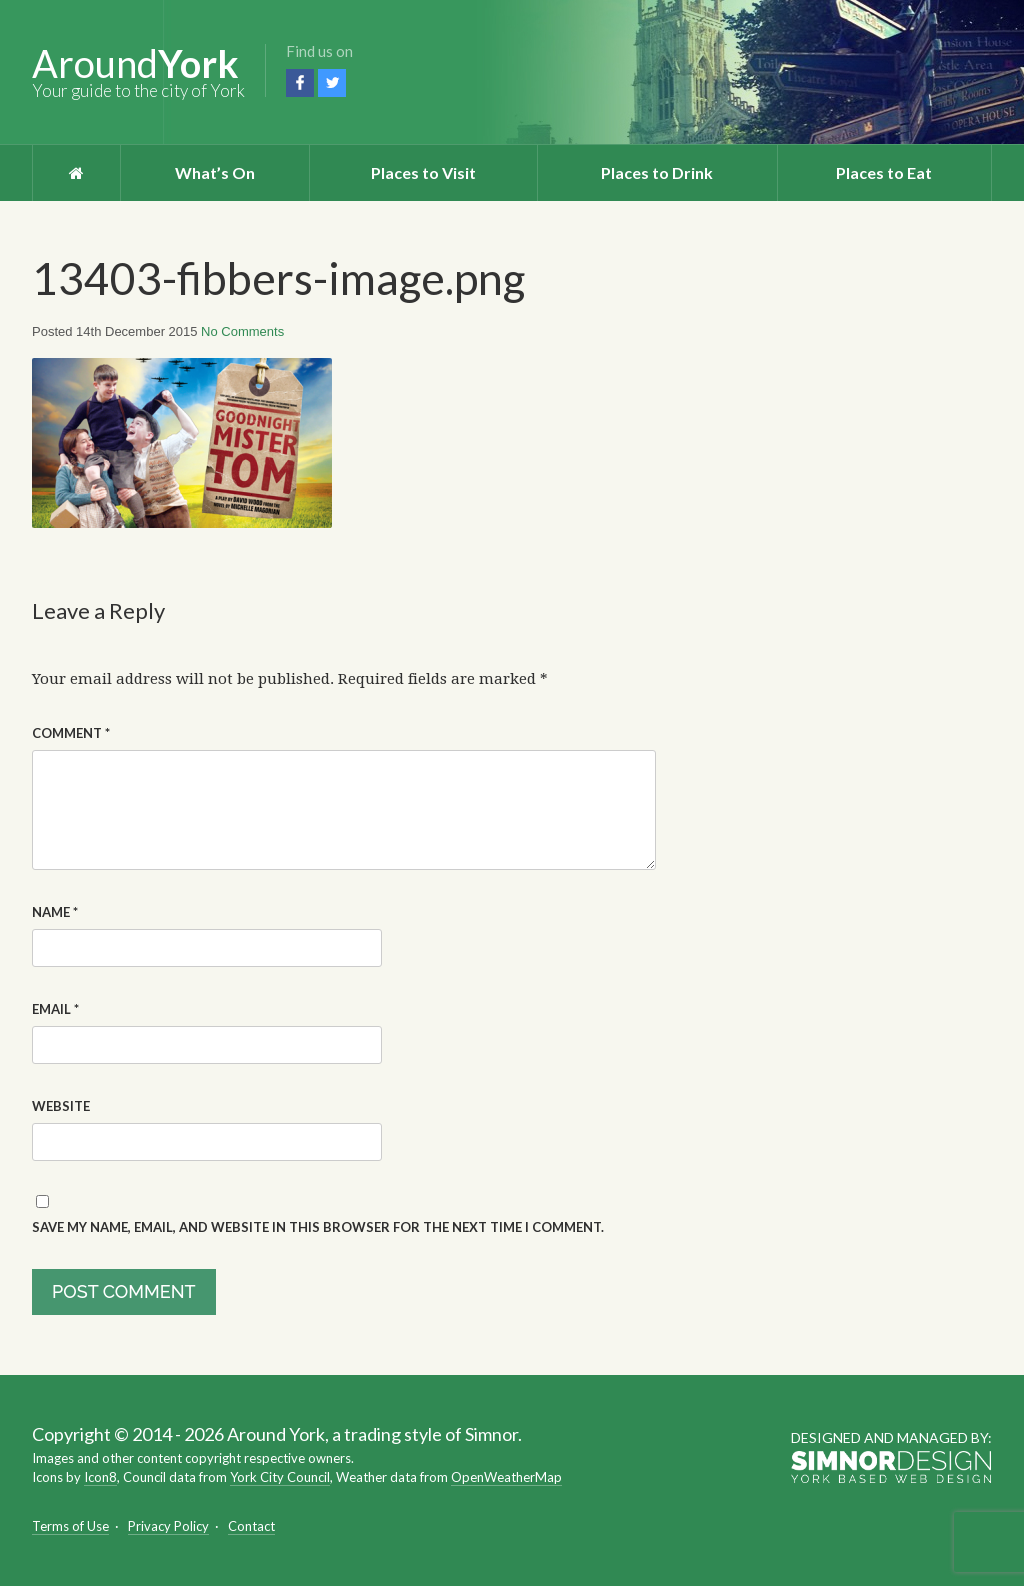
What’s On (215, 172)
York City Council (280, 1477)
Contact (251, 1526)
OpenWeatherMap (506, 1477)
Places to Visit (423, 172)
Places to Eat (884, 172)
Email (55, 1009)
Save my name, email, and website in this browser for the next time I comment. (318, 1227)
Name (55, 912)
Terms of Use (70, 1526)
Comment (71, 733)
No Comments (242, 331)
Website (61, 1106)
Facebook (300, 83)
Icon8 (100, 1477)
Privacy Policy (168, 1526)
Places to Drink (657, 172)
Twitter (332, 83)
